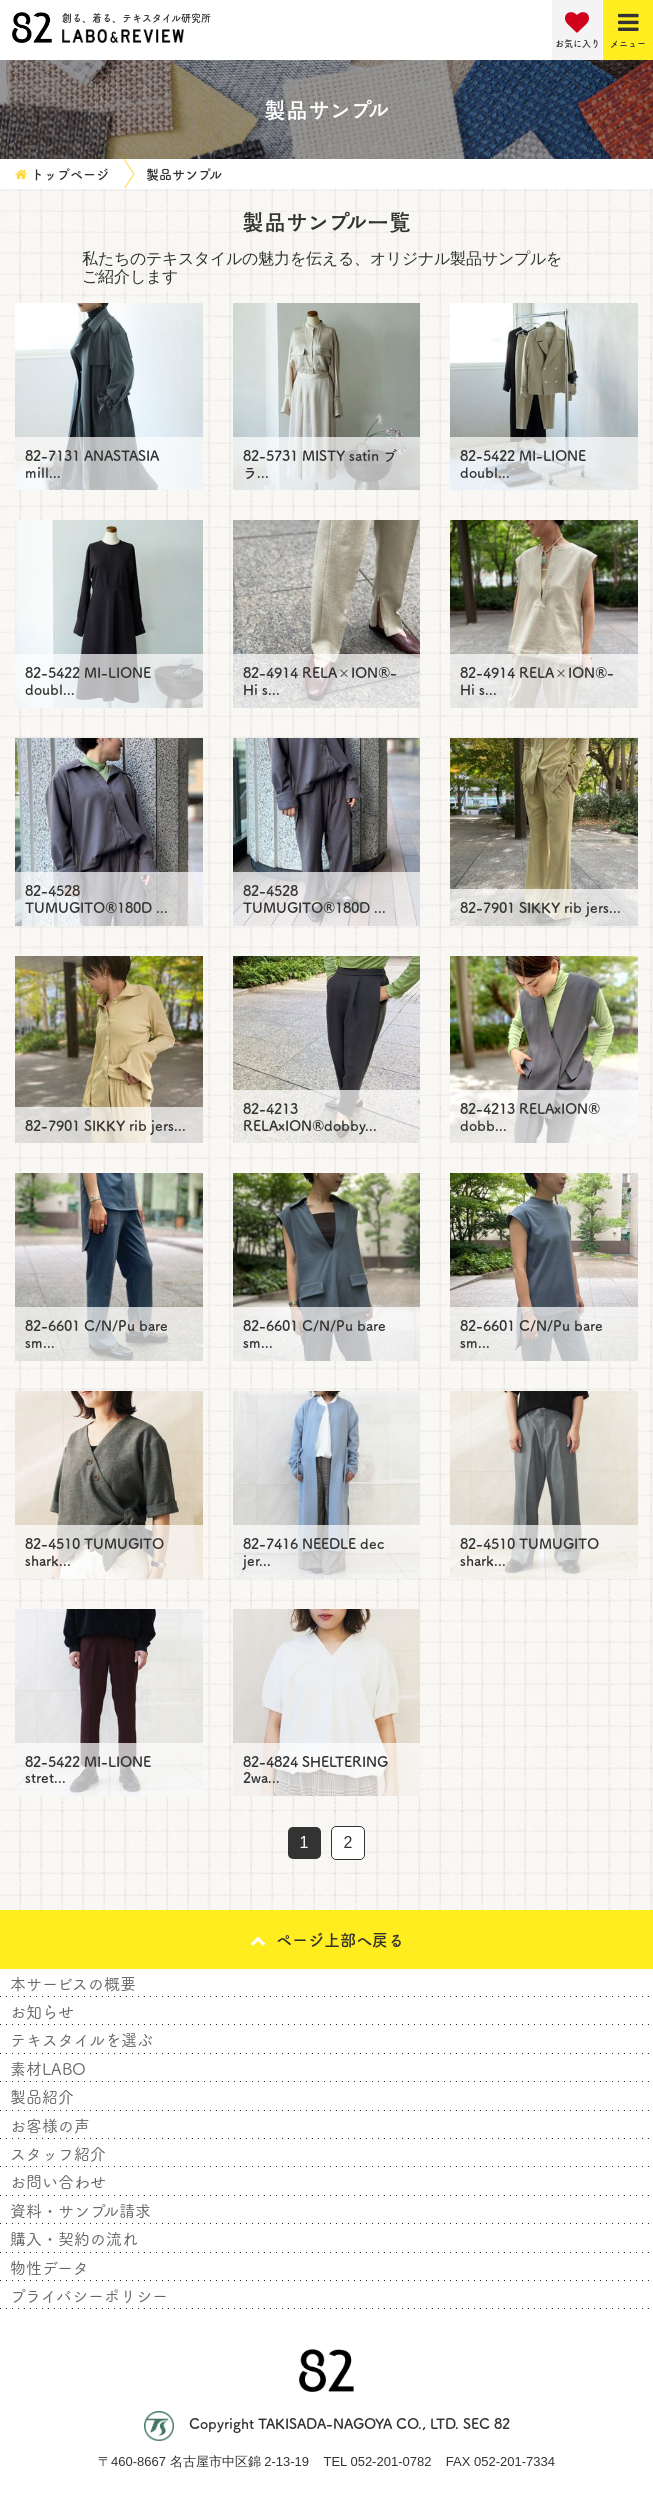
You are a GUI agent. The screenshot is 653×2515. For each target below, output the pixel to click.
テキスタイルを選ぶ (81, 2039)
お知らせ (42, 2011)
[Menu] (628, 30)
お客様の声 (50, 2125)
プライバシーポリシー (89, 2295)
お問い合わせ (58, 2181)
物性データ (49, 2267)
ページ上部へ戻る (327, 1939)
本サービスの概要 (73, 1983)
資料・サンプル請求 (80, 2210)
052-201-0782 (390, 2461)
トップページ (70, 173)
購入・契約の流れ (74, 2238)
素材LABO (48, 2068)
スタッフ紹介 (58, 2153)
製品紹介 (42, 2096)
